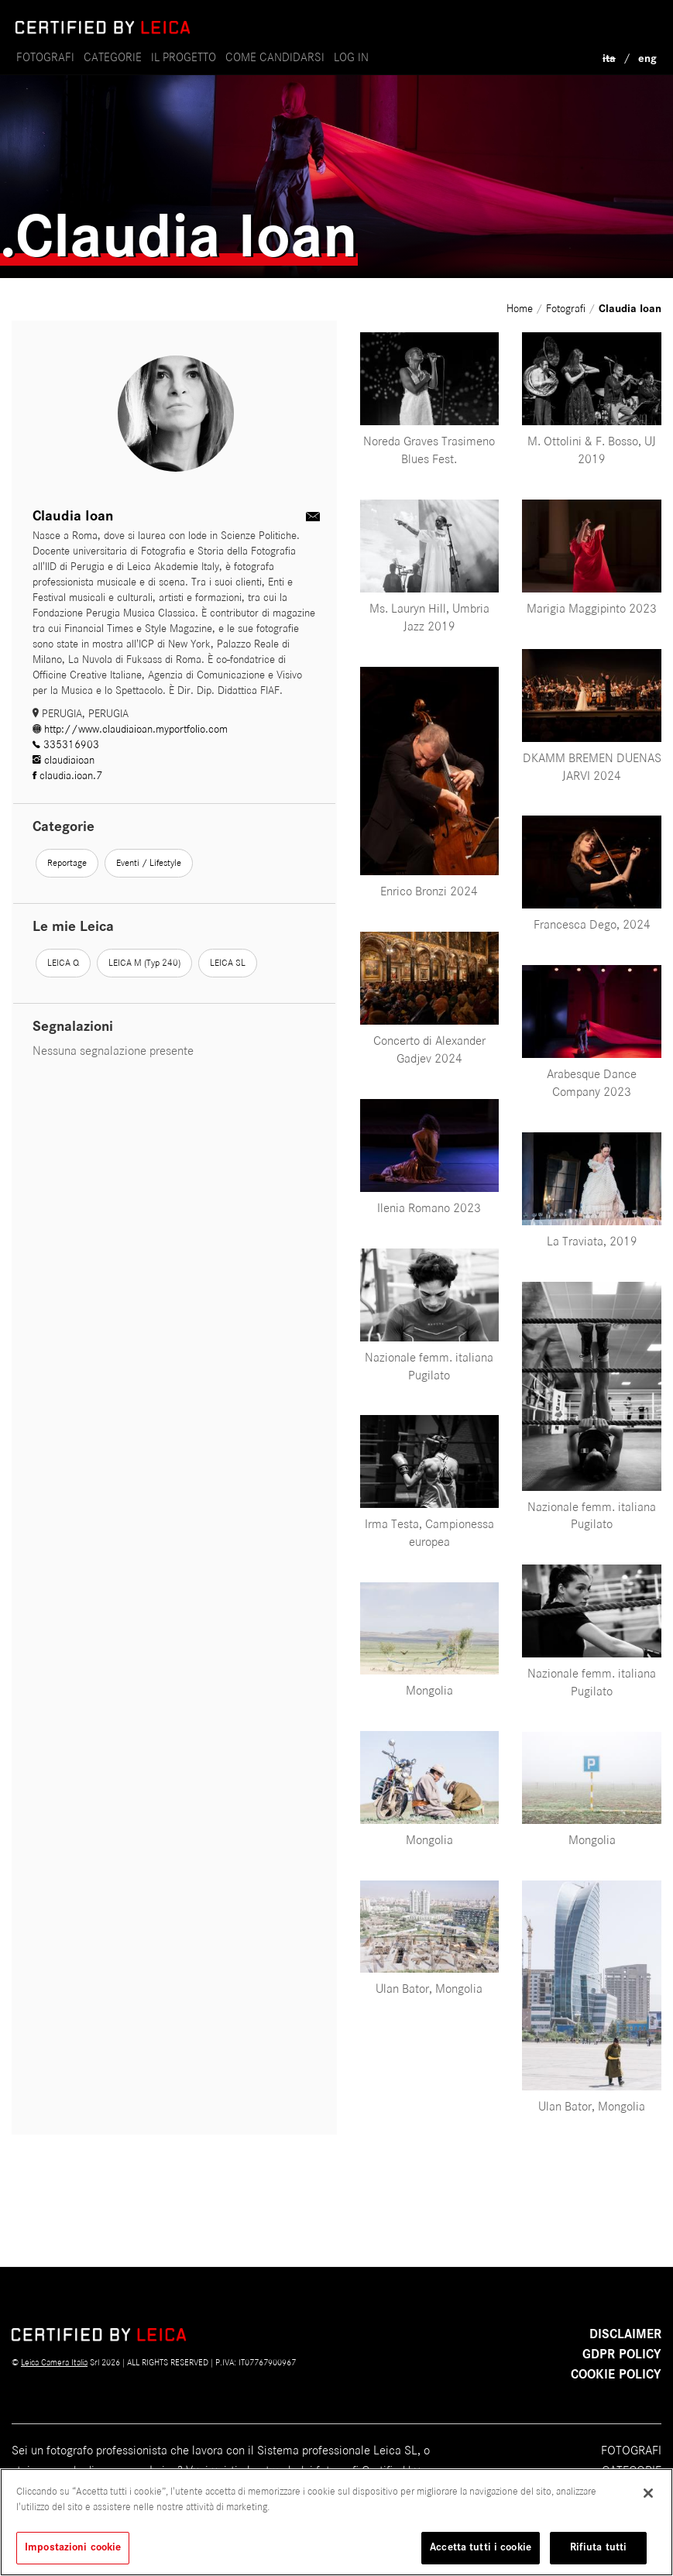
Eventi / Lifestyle (148, 863)
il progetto (183, 57)
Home (521, 308)
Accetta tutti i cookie (480, 2547)
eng (647, 58)
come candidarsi (274, 57)
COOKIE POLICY (616, 2374)
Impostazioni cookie (73, 2547)
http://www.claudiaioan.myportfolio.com (130, 729)
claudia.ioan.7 (67, 775)
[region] (336, 2522)
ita (609, 58)
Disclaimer (625, 2334)
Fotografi (45, 57)
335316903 (66, 744)
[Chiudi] (648, 2493)
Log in (351, 57)
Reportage (67, 863)
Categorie (113, 57)
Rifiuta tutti (598, 2547)
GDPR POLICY (621, 2354)
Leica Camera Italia (54, 2362)
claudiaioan (63, 760)
